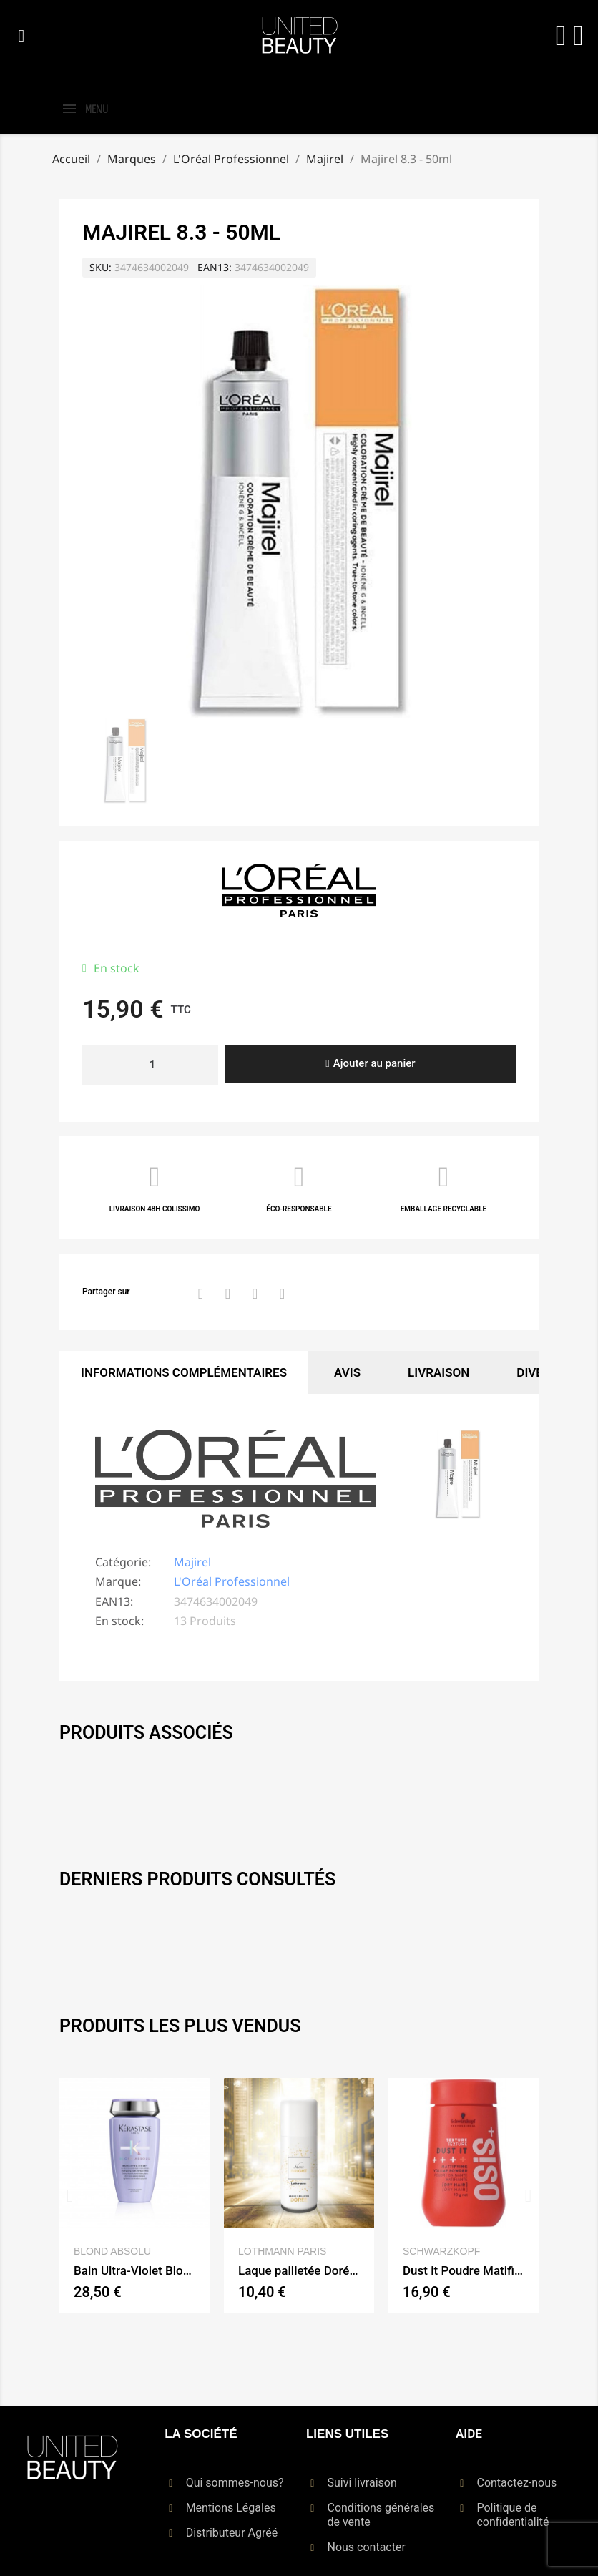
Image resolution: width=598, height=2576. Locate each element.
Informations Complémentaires (184, 1372)
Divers (537, 1372)
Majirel (192, 1562)
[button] (21, 35)
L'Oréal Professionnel (232, 1581)
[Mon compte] (561, 36)
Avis (347, 1372)
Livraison (438, 1372)
